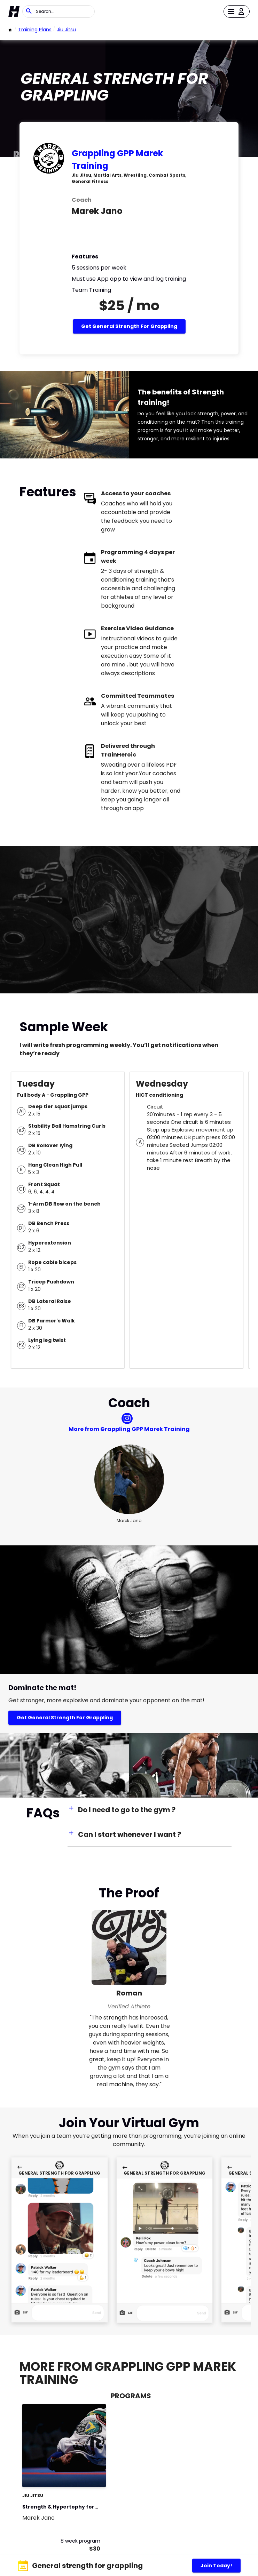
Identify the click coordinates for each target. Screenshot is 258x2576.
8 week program (80, 2540)
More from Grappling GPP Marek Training (129, 1429)
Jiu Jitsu (66, 29)
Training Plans (35, 29)
